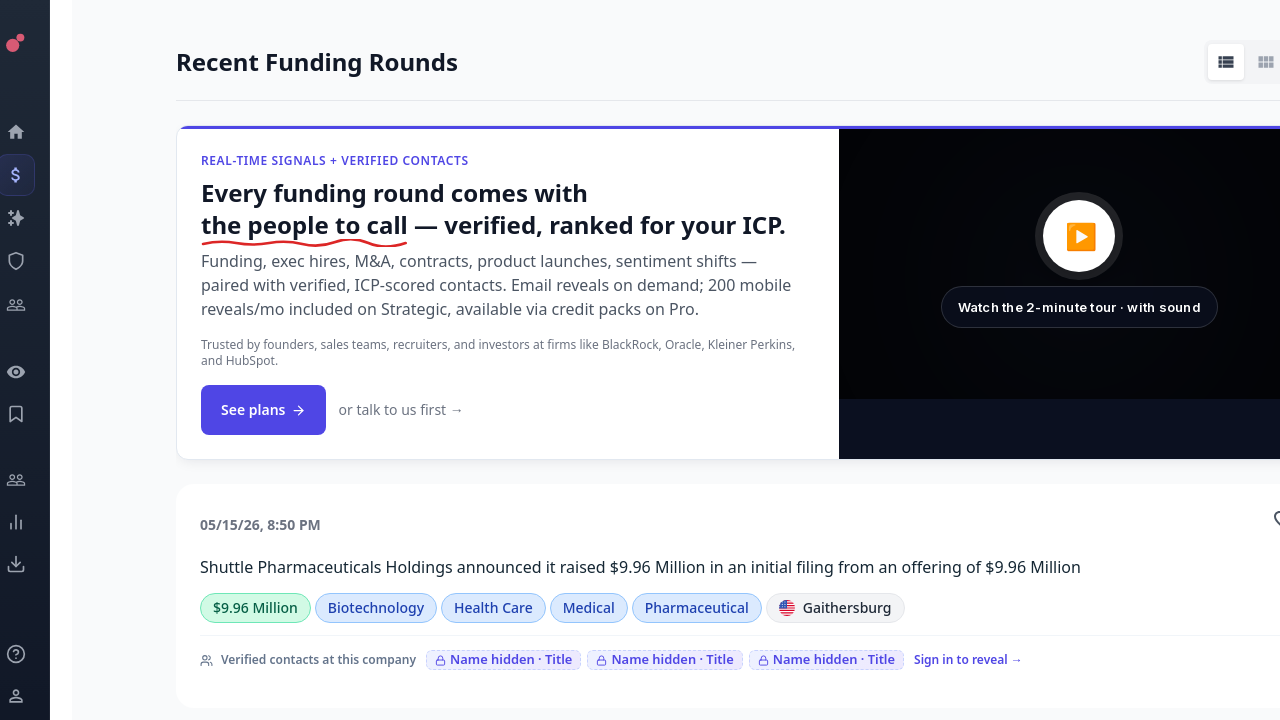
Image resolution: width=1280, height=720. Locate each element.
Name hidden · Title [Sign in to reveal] (503, 659)
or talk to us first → (400, 409)
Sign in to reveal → (968, 659)
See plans (263, 409)
